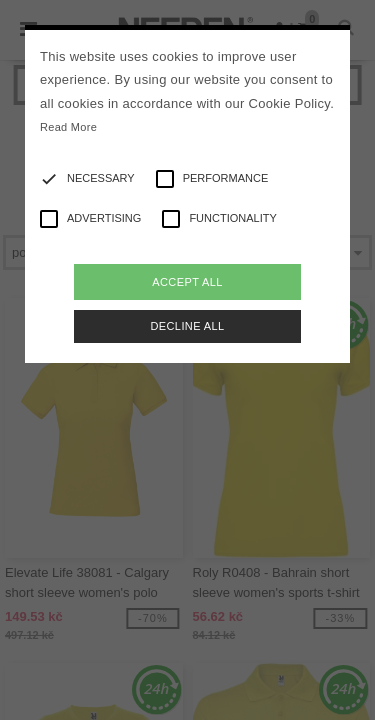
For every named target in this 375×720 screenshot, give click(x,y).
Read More (68, 127)
